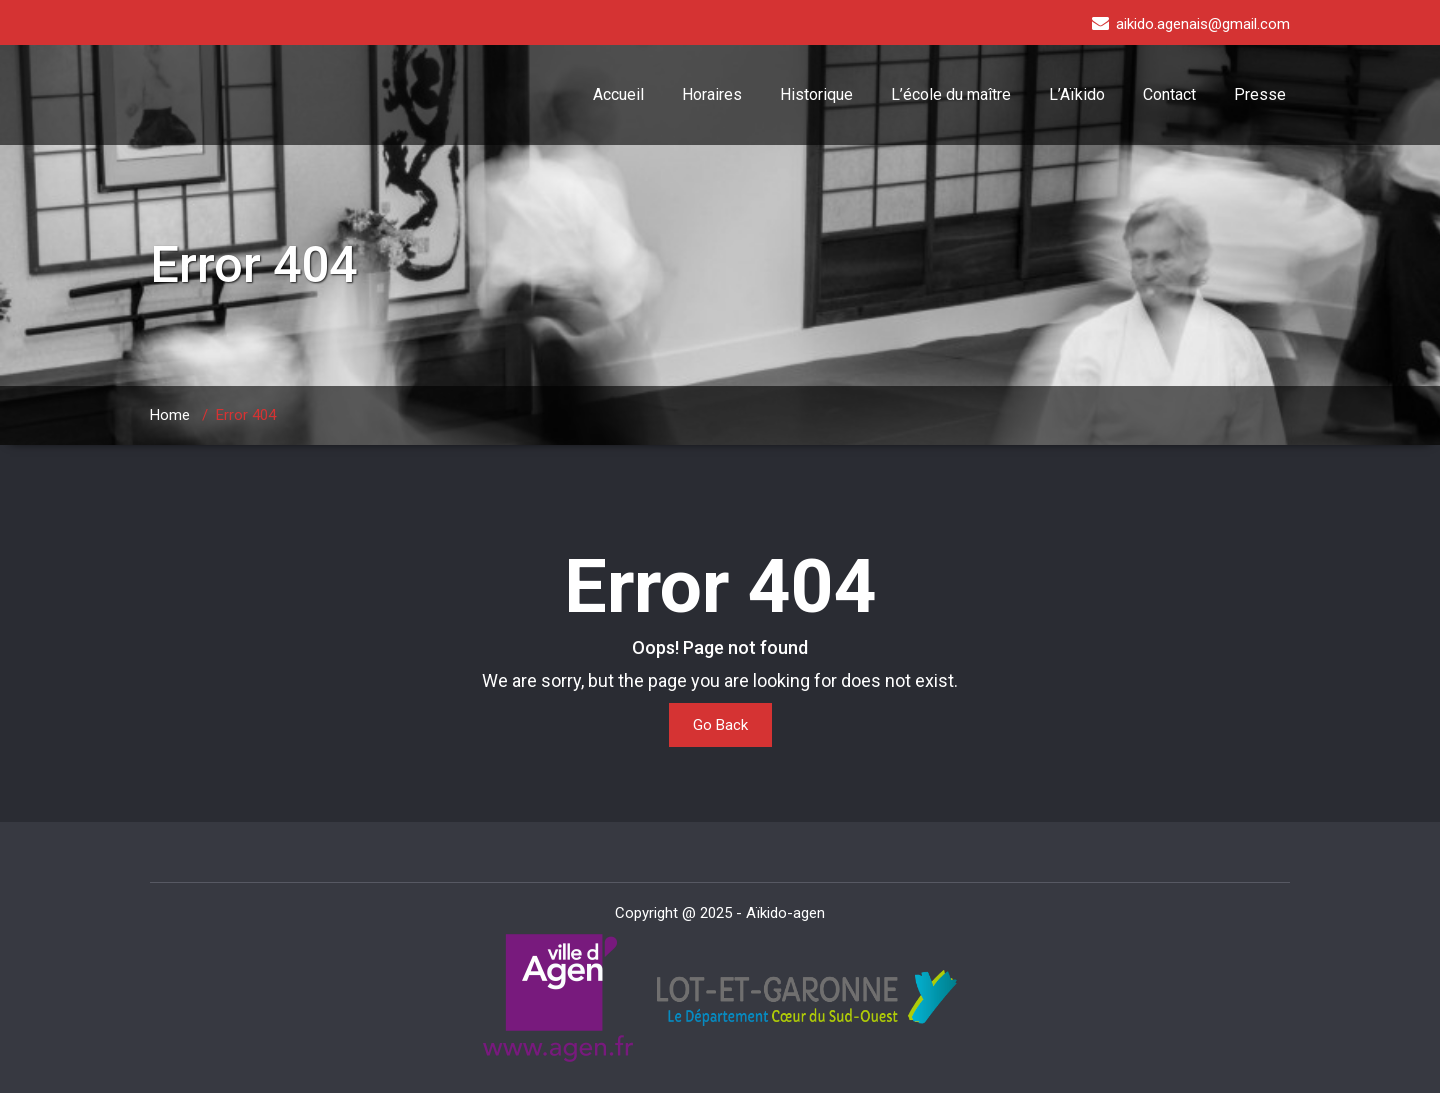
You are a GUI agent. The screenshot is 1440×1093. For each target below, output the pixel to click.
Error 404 (246, 415)
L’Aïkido (1077, 94)
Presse (1260, 94)
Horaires (712, 94)
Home (170, 415)
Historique (816, 94)
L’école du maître (951, 94)
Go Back (720, 725)
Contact (1169, 94)
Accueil (618, 94)
